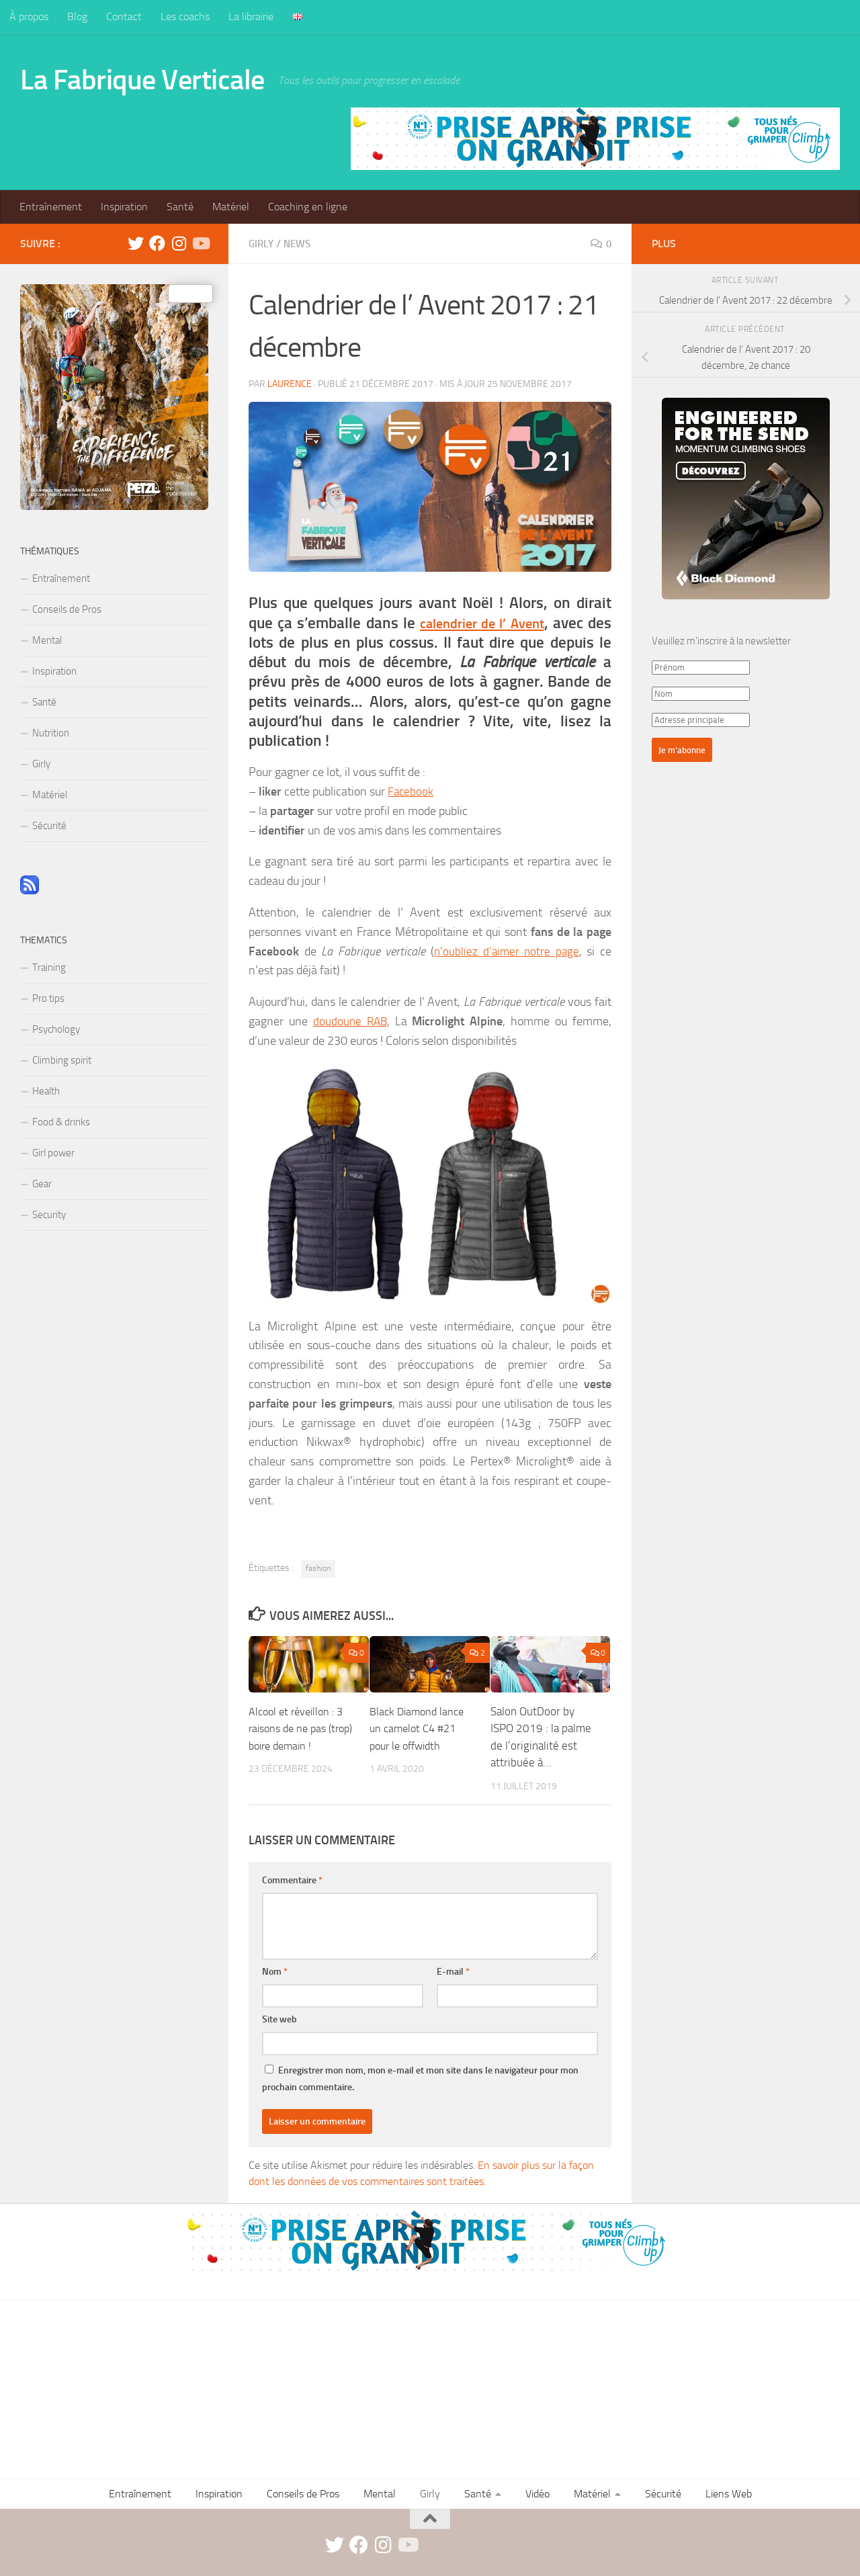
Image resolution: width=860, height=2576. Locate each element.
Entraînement (50, 206)
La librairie (250, 16)
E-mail (453, 1971)
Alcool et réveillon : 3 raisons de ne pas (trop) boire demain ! (299, 1728)
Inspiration (124, 206)
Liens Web (728, 2493)
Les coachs (185, 16)
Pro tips (48, 998)
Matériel (230, 206)
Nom (275, 1971)
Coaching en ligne (307, 206)
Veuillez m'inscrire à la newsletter (721, 641)
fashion (318, 1567)
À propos (28, 16)
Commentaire (292, 1879)
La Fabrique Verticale (142, 80)
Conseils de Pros (66, 609)
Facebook (411, 790)
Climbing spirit (61, 1060)
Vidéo (537, 2493)
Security (49, 1215)
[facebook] (157, 243)
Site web (279, 2018)
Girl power (53, 1153)
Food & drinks (61, 1122)
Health (46, 1091)
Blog (77, 16)
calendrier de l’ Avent (498, 622)
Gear (42, 1184)
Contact (124, 16)
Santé (180, 206)
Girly (262, 243)
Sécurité (49, 826)
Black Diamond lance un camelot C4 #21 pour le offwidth (419, 1728)
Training (49, 967)
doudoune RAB (350, 1020)
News (301, 243)
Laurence (289, 383)
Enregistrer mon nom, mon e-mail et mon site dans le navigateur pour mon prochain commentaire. (420, 2078)
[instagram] (179, 243)
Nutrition (50, 733)
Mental (47, 640)
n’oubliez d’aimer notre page (506, 950)
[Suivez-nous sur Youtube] (200, 243)
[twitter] (136, 243)
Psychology (56, 1029)
